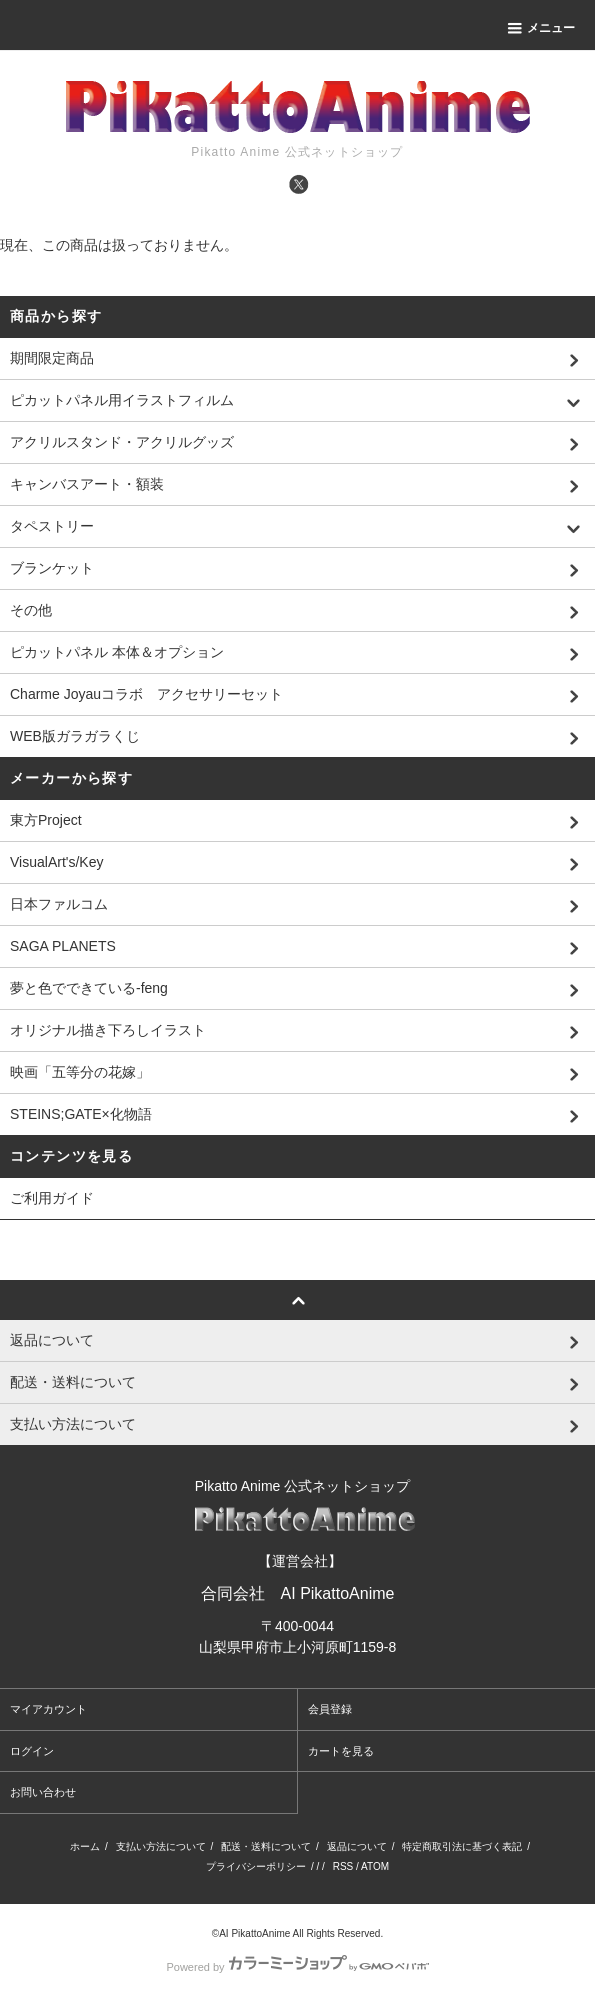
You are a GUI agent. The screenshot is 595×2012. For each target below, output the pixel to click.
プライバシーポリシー (256, 1866)
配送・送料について (266, 1846)
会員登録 (330, 1709)
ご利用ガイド (52, 1198)
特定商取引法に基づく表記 (462, 1846)
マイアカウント (48, 1709)
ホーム (85, 1846)
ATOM (375, 1866)
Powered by (297, 1967)
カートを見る (341, 1751)
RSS (343, 1866)
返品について (357, 1846)
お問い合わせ (43, 1792)
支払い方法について (161, 1846)
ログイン (32, 1751)
